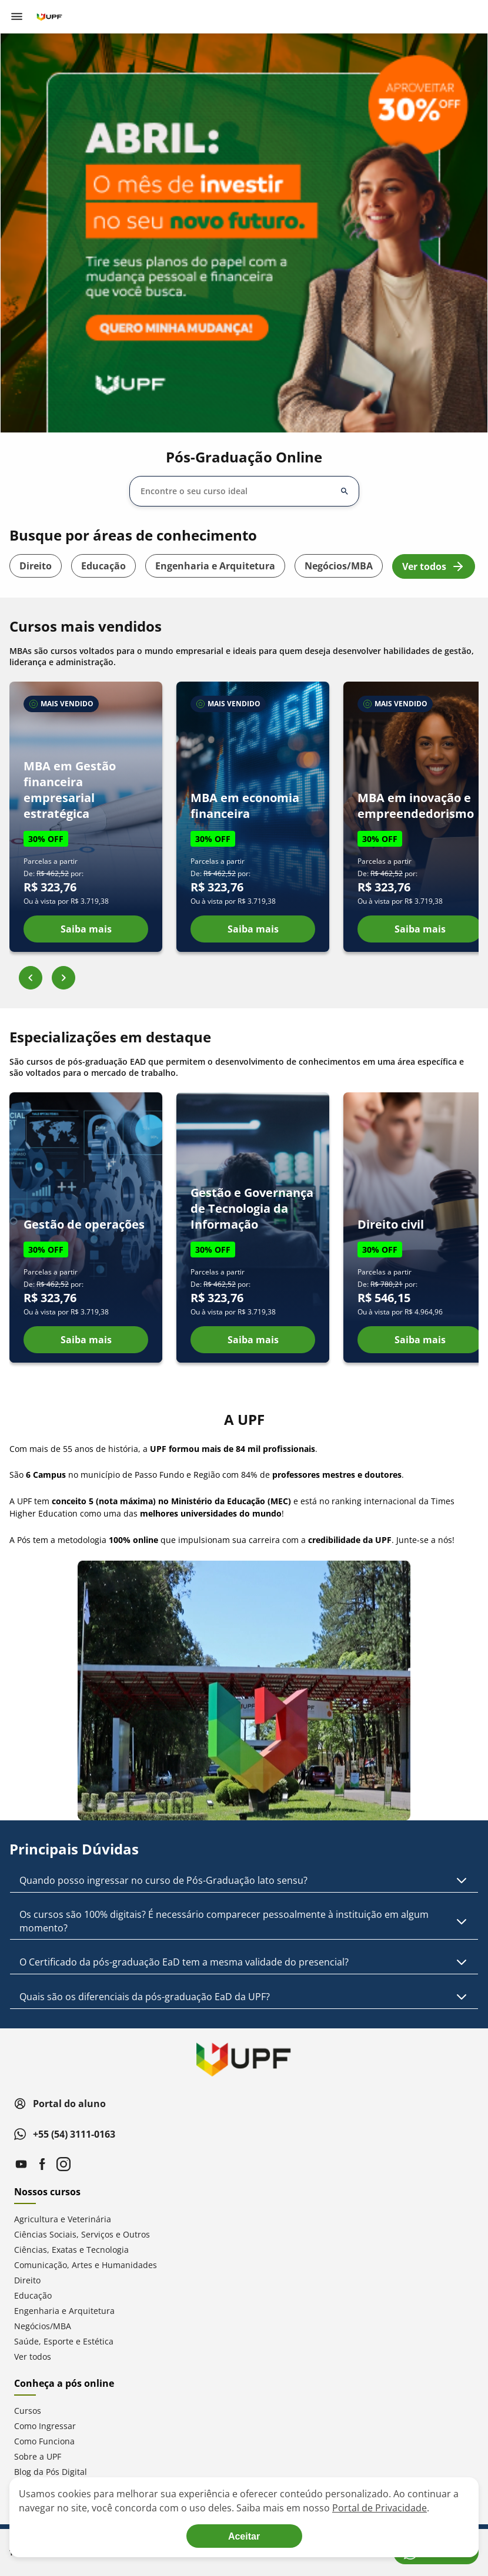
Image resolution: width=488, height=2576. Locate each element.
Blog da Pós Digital (50, 2471)
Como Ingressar (45, 2425)
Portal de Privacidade (379, 2507)
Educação (103, 565)
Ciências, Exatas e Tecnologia (71, 2249)
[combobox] (237, 491)
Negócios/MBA (339, 565)
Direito (35, 565)
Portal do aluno (60, 2104)
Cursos (27, 2410)
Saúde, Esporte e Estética (63, 2341)
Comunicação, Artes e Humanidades (85, 2264)
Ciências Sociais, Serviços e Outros (82, 2234)
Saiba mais (86, 929)
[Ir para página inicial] (49, 16)
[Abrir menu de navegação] (16, 16)
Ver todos (433, 566)
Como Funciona (44, 2441)
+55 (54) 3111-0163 (64, 2134)
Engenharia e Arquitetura (215, 565)
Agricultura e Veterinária (62, 2219)
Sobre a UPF (37, 2456)
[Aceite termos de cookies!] (244, 2536)
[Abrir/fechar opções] (344, 491)
